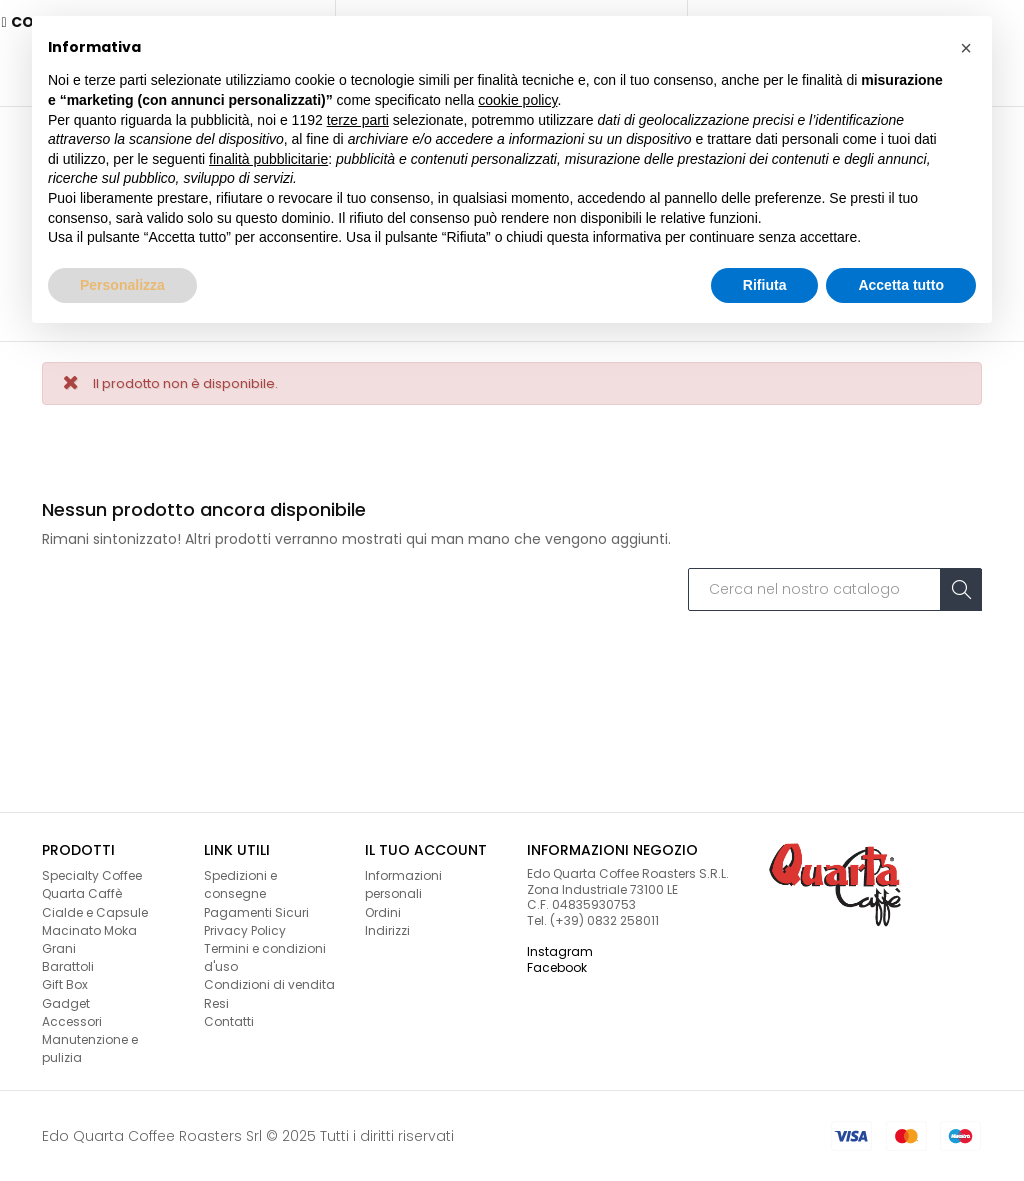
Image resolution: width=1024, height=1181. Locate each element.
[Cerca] (835, 588)
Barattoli (68, 965)
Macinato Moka (89, 928)
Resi (216, 1001)
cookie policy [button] (517, 100)
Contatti (229, 1019)
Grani (59, 947)
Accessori (72, 1019)
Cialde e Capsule (95, 910)
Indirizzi (387, 928)
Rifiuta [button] (765, 285)
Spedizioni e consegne (240, 883)
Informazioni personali (403, 883)
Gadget (66, 1001)
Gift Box (65, 983)
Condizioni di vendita (269, 983)
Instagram (560, 950)
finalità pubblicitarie (268, 159)
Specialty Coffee (92, 874)
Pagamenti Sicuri (256, 910)
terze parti (358, 120)
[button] (966, 48)
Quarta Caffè (82, 892)
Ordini (383, 910)
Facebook (557, 965)
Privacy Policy (245, 928)
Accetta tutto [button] (901, 285)
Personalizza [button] (122, 285)
